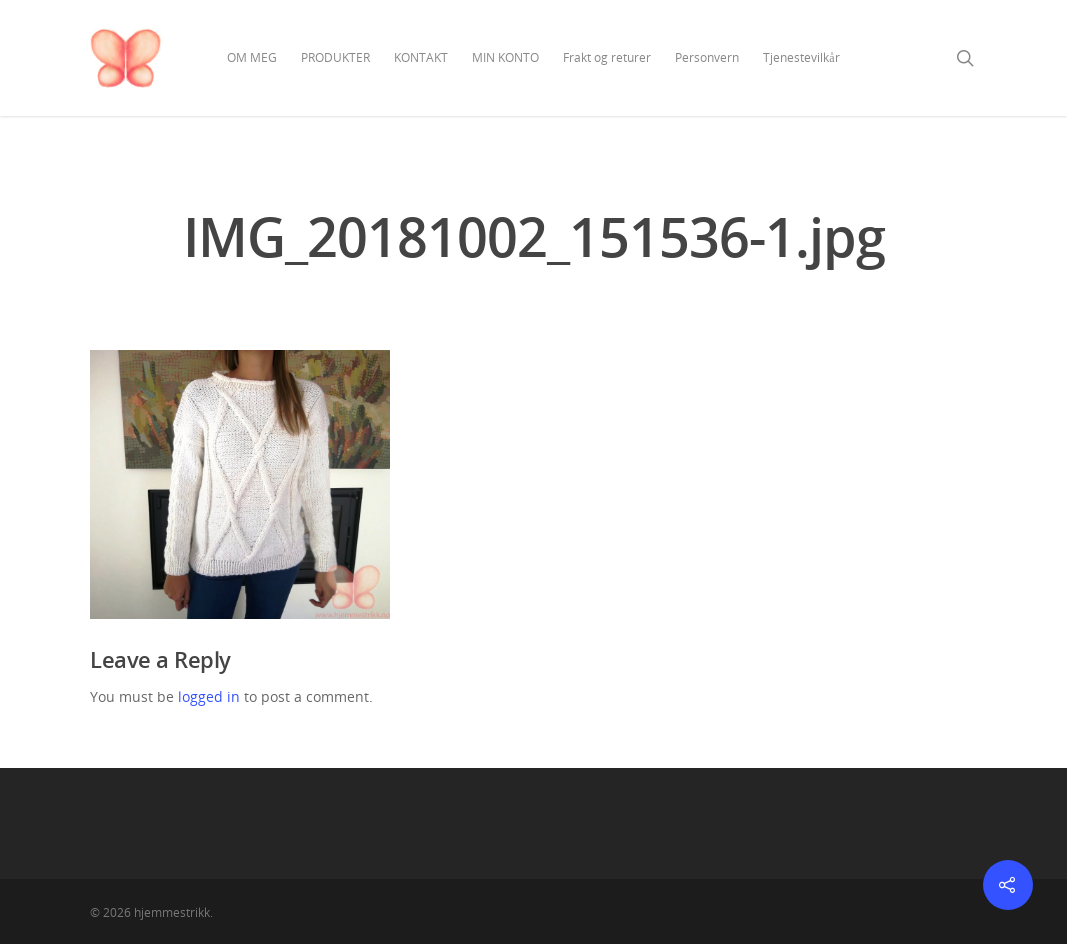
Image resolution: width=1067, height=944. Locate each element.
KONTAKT (421, 57)
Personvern (707, 57)
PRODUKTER (335, 57)
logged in (209, 696)
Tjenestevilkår (801, 57)
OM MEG (252, 57)
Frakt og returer (607, 57)
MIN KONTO (505, 57)
